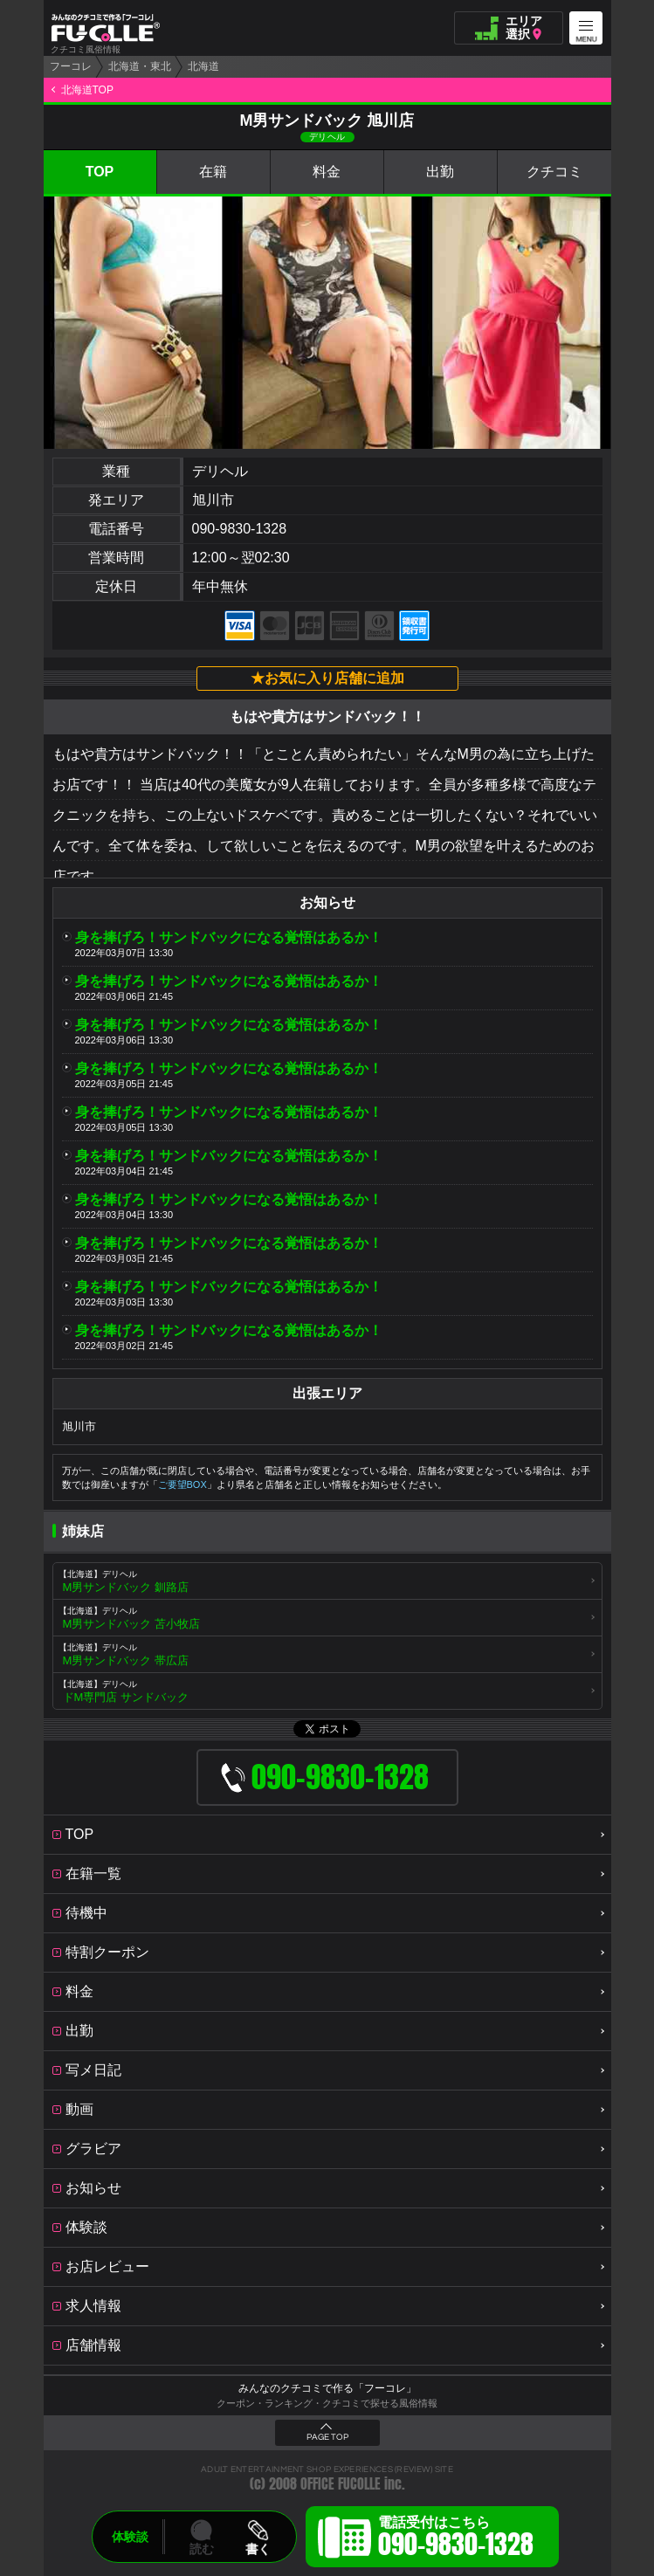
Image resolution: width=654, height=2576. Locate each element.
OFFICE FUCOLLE (340, 2484)
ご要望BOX (182, 1484)
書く (257, 2549)
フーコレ (71, 66)
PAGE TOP (327, 2437)
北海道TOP (87, 90)
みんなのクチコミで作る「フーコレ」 (327, 2388)
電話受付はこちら (456, 2539)
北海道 (203, 66)
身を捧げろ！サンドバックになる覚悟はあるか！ (228, 937)
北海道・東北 (139, 66)
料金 (327, 171)
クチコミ (554, 171)
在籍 (213, 171)
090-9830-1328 (239, 528)
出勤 (440, 171)
